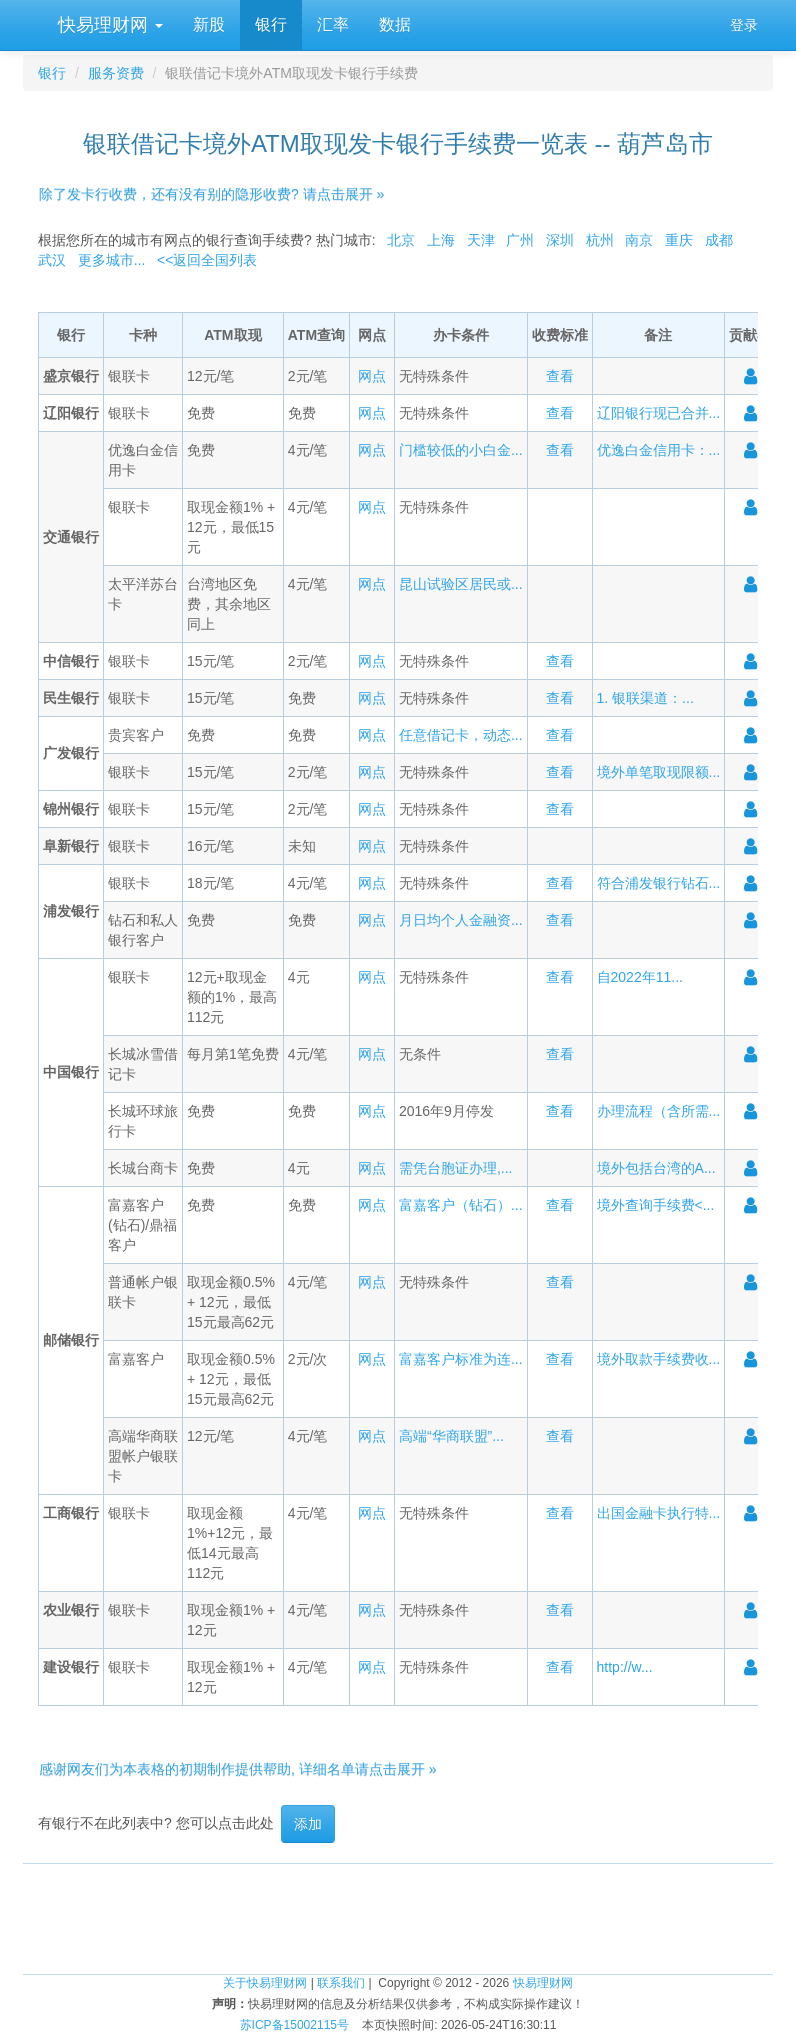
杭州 (600, 240)
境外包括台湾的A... (656, 1168)
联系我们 (341, 1983)
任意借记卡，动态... (461, 735)
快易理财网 (108, 25)
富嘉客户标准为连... (461, 1359)
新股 (209, 24)
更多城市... (112, 260)
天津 (481, 240)
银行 (271, 24)
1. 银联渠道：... (645, 698)
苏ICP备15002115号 (294, 2025)
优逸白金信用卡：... (659, 450)
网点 (372, 376)
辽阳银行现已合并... (659, 413)
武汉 (52, 260)
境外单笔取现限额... (659, 772)
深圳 (560, 240)
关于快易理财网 (265, 1983)
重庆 (679, 240)
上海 (441, 240)
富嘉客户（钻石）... (461, 1205)
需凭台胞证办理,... (456, 1168)
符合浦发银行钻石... (659, 883)
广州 (520, 240)
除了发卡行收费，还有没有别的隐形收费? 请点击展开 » (211, 194)
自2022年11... (640, 977)
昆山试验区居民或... (461, 584)
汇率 (333, 24)
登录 (744, 25)
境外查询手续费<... (656, 1205)
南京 (639, 240)
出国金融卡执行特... (659, 1513)
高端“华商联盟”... (451, 1436)
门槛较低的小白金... (461, 450)
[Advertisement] (398, 1909)
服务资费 (116, 73)
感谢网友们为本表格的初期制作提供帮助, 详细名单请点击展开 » (237, 1769)
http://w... (625, 1667)
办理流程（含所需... (659, 1111)
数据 (395, 24)
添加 (308, 1824)
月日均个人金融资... (461, 920)
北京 (401, 240)
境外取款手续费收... (659, 1359)
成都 (719, 240)
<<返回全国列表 (207, 260)
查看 (560, 376)
